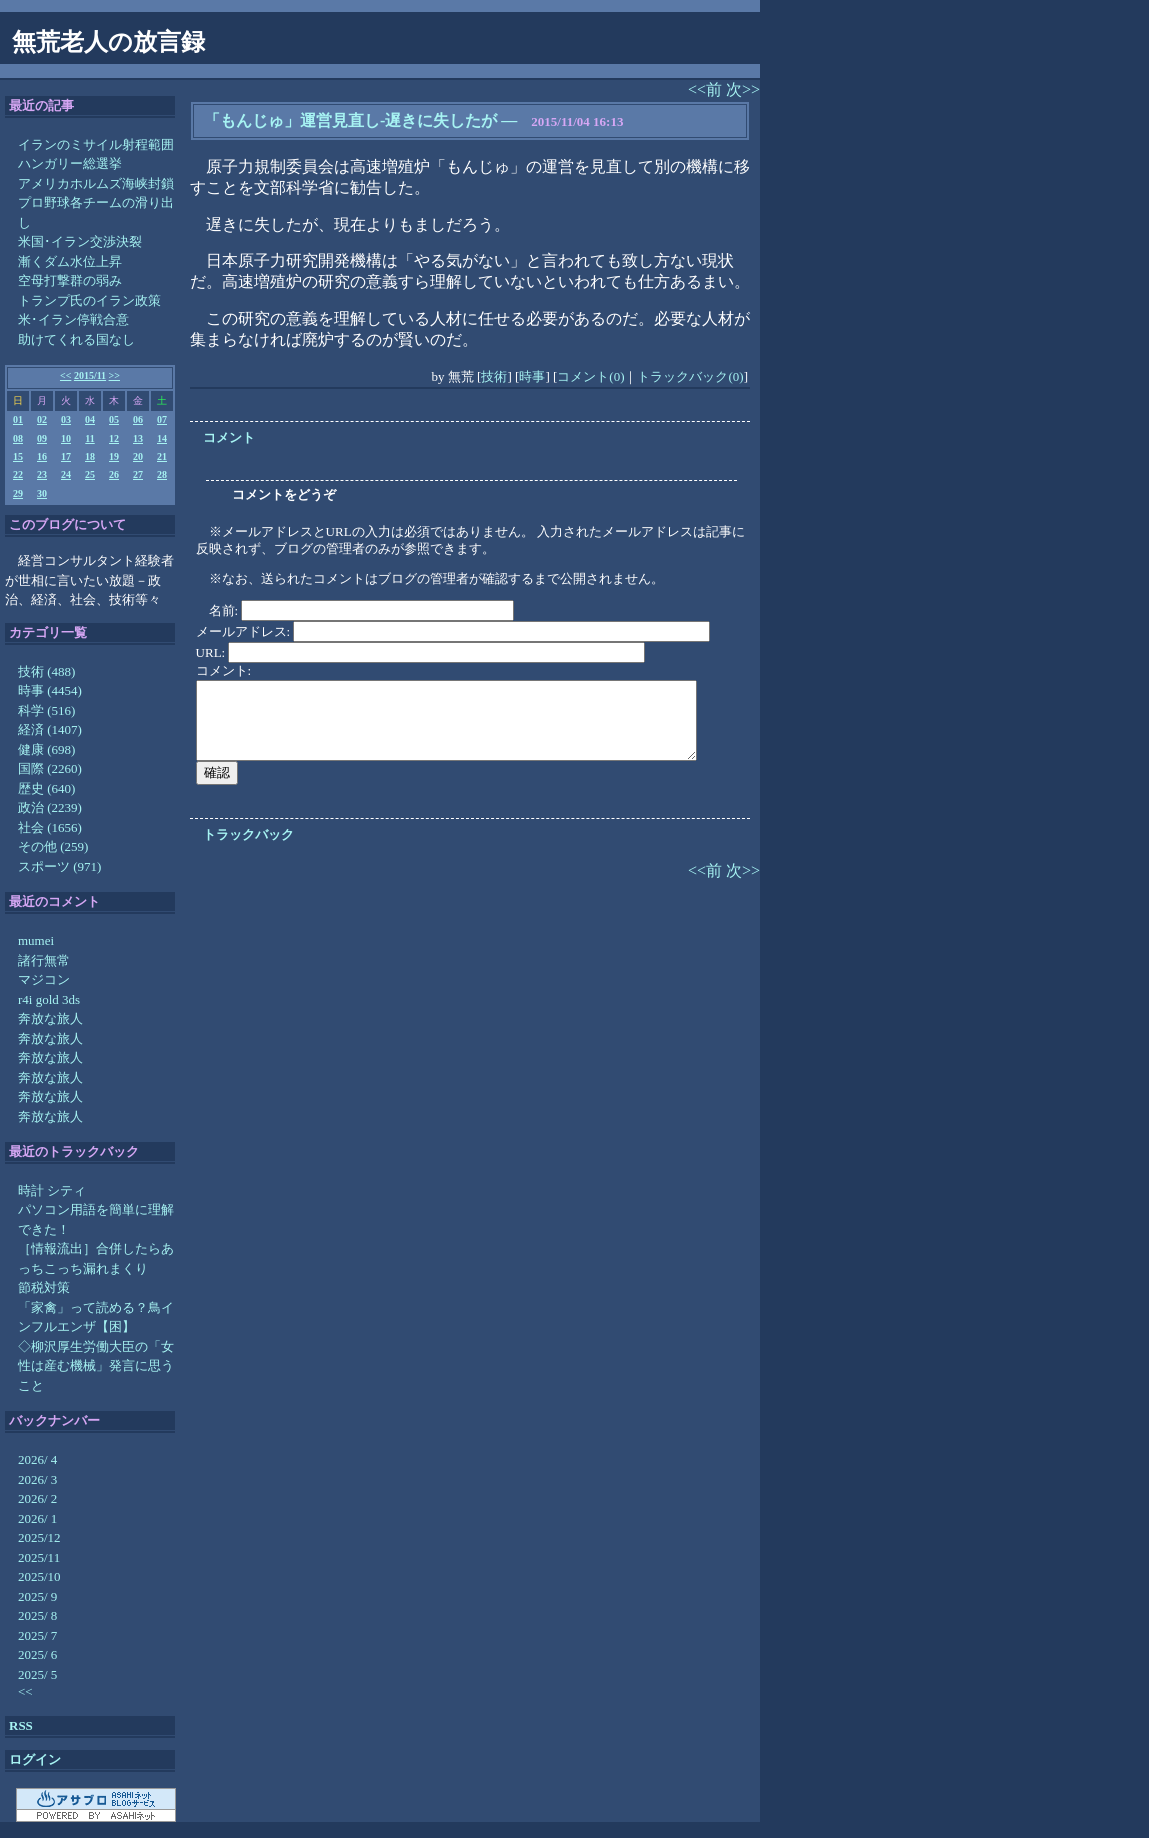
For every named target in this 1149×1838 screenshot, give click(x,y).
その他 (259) (53, 846)
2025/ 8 (37, 1615)
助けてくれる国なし (76, 339)
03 (66, 419)
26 (114, 474)
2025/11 (39, 1557)
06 (138, 419)
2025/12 (39, 1537)
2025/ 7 (37, 1635)
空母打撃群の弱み (70, 280)
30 (42, 493)
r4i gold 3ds (49, 999)
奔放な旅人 (50, 1018)
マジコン (44, 979)
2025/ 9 (37, 1596)
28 (162, 474)
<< (65, 375)
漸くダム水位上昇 (70, 261)
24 (66, 474)
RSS (21, 1725)
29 (18, 493)
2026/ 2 (37, 1498)
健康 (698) (46, 749)
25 (90, 474)
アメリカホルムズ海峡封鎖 (96, 183)
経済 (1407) (50, 729)
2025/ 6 (37, 1654)
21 (162, 456)
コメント (229, 437)
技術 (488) (46, 671)
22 (18, 474)
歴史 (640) (46, 788)
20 (138, 456)
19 (114, 456)
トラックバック (248, 834)
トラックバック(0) (690, 376)
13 (138, 438)
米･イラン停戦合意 (73, 319)
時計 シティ (52, 1190)
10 (66, 438)
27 (138, 474)
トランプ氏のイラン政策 (89, 300)
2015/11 (90, 375)
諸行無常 (44, 960)
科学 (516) (46, 710)
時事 (532, 376)
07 (162, 419)
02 (42, 419)
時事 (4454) (50, 690)
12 (114, 438)
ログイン (35, 1759)
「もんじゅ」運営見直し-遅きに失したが (350, 120)
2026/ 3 (37, 1479)
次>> (743, 89)
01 (18, 419)
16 (42, 456)
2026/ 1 (37, 1518)
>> (114, 375)
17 (66, 456)
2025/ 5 (37, 1674)
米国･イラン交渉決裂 (80, 241)
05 (114, 419)
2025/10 (39, 1576)
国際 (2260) (50, 768)
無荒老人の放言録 (108, 42)
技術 (494, 376)
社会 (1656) (50, 827)
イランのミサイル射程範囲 (96, 144)
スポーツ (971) (59, 866)
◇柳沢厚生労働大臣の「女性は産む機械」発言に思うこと (96, 1366)
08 (18, 438)
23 (42, 474)
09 (42, 438)
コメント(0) (590, 376)
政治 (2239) (50, 807)
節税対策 (44, 1287)
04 (90, 419)
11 (89, 438)
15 (18, 456)
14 (162, 438)
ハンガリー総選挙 (70, 163)
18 (90, 456)
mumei (36, 940)
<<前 (707, 89)
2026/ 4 (37, 1459)
